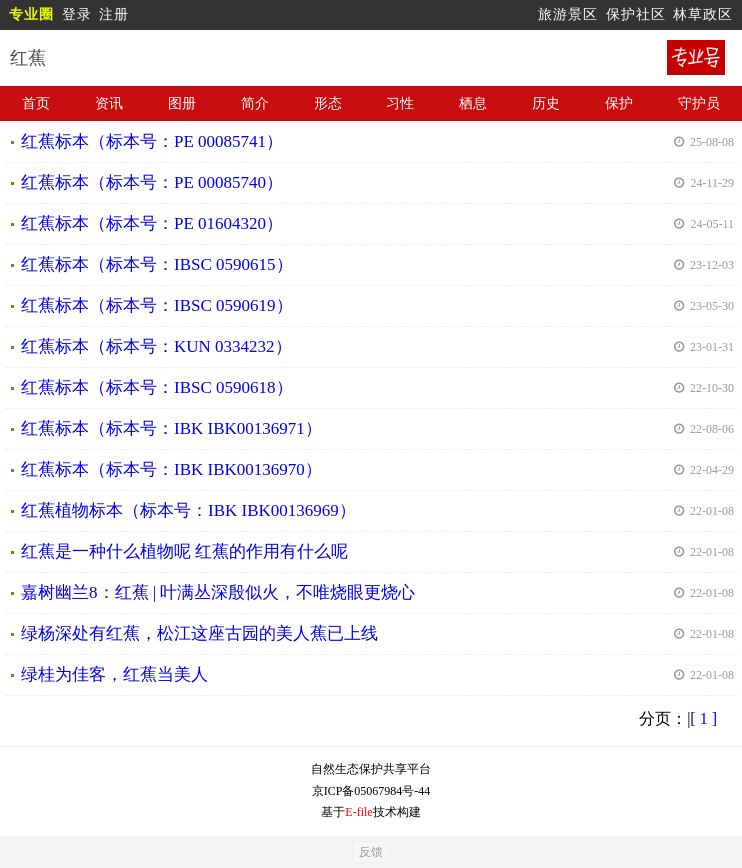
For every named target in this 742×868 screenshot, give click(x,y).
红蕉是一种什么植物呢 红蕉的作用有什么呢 (184, 551)
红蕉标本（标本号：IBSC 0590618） (157, 387)
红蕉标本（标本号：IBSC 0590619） (157, 305)
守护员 (699, 103)
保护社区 (636, 14)
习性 (400, 103)
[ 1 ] (703, 718)
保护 (619, 103)
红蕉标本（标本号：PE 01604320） (152, 223)
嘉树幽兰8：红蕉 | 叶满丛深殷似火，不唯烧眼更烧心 (218, 592)
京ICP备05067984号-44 (371, 791)
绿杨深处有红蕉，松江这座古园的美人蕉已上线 (199, 633)
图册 (182, 103)
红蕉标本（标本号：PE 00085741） (152, 141)
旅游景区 (568, 14)
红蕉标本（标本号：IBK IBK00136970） (171, 469)
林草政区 (703, 14)
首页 (36, 103)
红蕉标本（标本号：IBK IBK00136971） (171, 428)
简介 (255, 103)
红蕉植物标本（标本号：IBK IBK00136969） (188, 510)
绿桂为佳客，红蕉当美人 (114, 674)
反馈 (371, 852)
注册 (114, 14)
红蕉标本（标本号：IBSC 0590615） (157, 264)
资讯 (109, 103)
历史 (546, 103)
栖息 (473, 103)
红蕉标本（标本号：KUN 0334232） (156, 346)
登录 (77, 14)
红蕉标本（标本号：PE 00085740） (152, 182)
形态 (328, 103)
